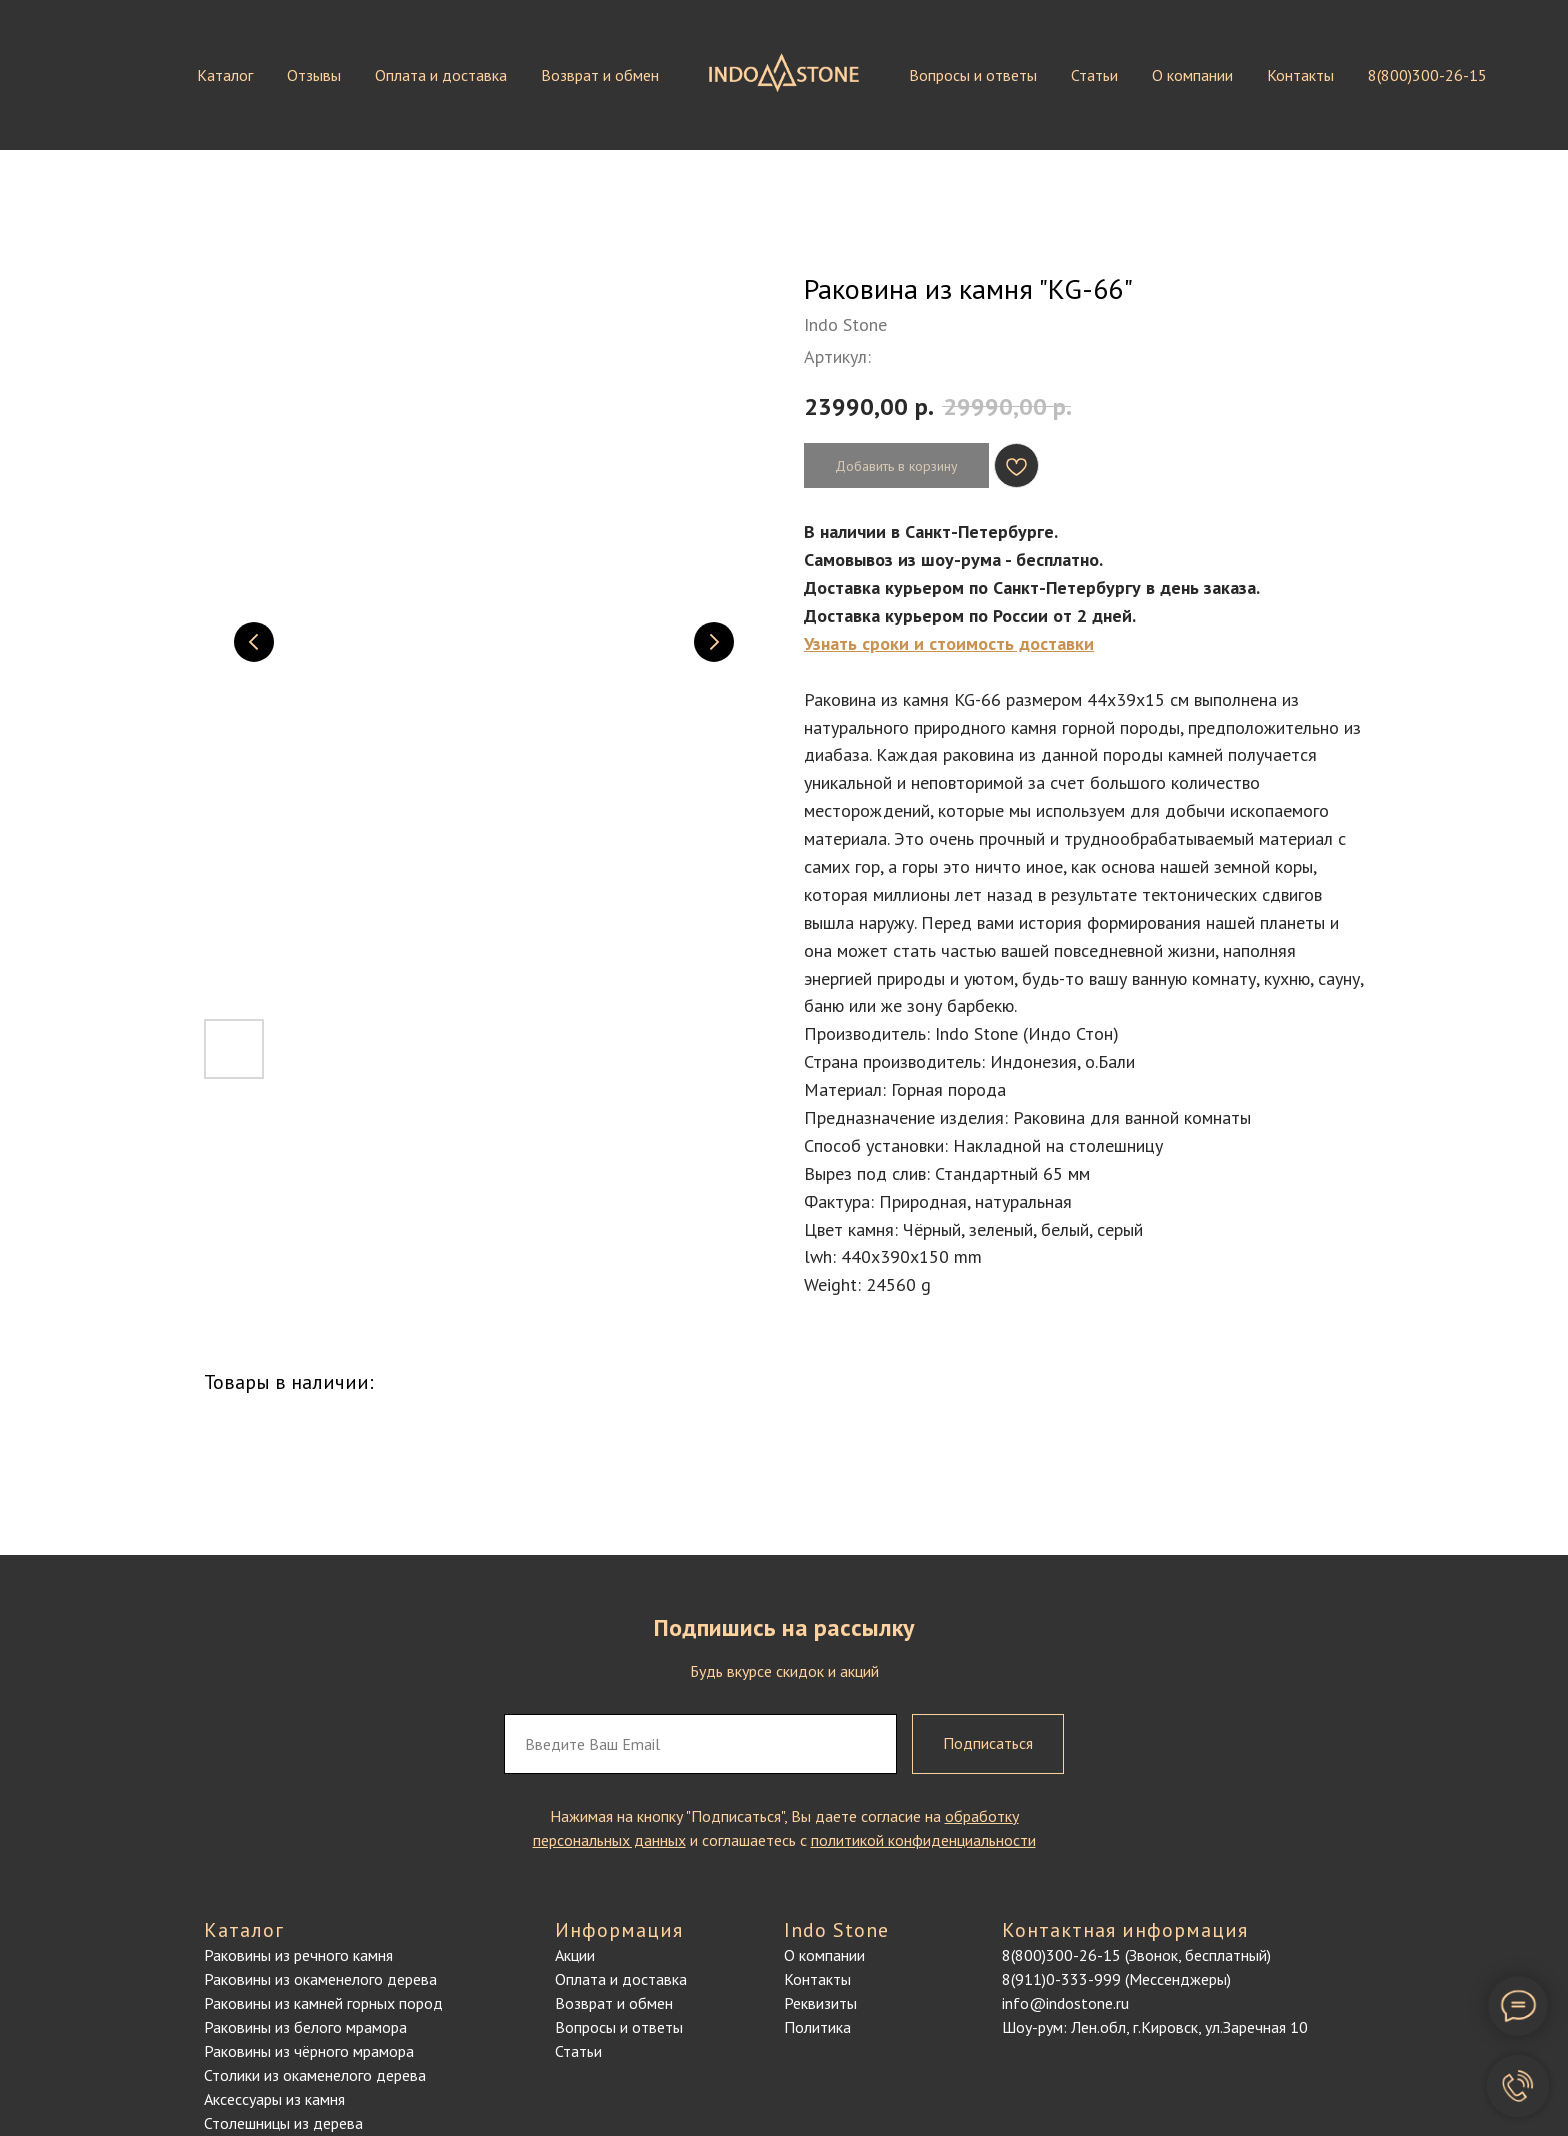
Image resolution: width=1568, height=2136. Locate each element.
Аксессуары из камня (274, 2099)
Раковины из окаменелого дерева (320, 1979)
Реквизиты (820, 2003)
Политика (817, 2027)
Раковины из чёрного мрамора (309, 2051)
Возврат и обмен (600, 75)
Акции (575, 1955)
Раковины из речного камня (298, 1955)
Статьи (1094, 75)
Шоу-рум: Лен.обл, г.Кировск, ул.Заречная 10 (1155, 2027)
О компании (1192, 75)
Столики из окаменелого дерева (315, 2075)
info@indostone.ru (1065, 2003)
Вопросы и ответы (973, 75)
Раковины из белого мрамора (305, 2027)
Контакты (1300, 75)
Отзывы (314, 75)
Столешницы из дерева (283, 2123)
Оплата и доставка (441, 75)
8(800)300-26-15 (1427, 75)
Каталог (225, 75)
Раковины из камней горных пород (323, 2003)
